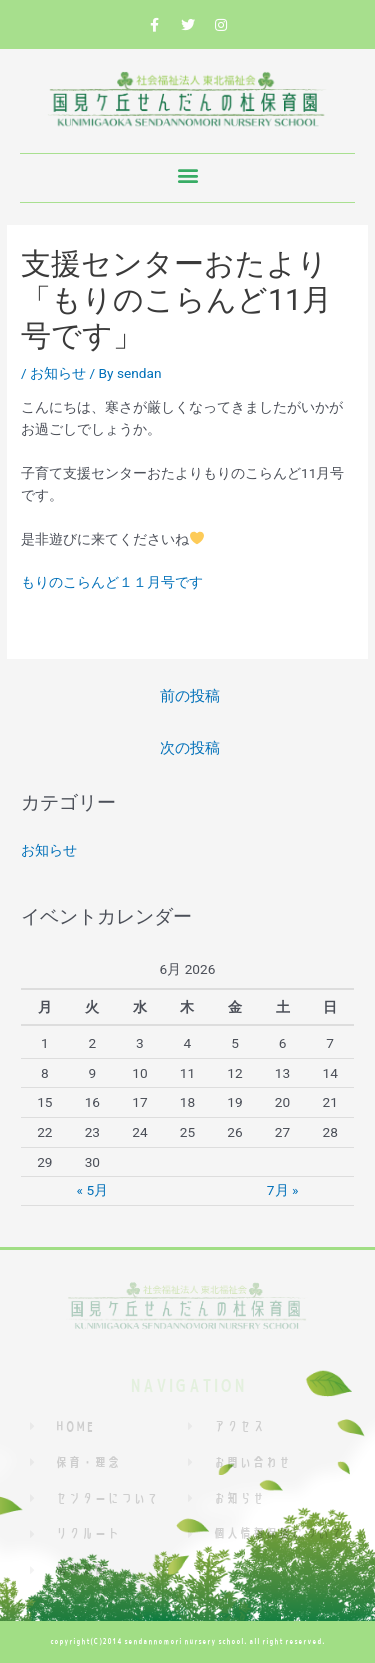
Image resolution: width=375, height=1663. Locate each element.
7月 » (282, 1190)
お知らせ (58, 373)
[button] (187, 175)
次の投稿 (190, 748)
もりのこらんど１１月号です (112, 582)
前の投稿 (190, 696)
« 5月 (93, 1190)
